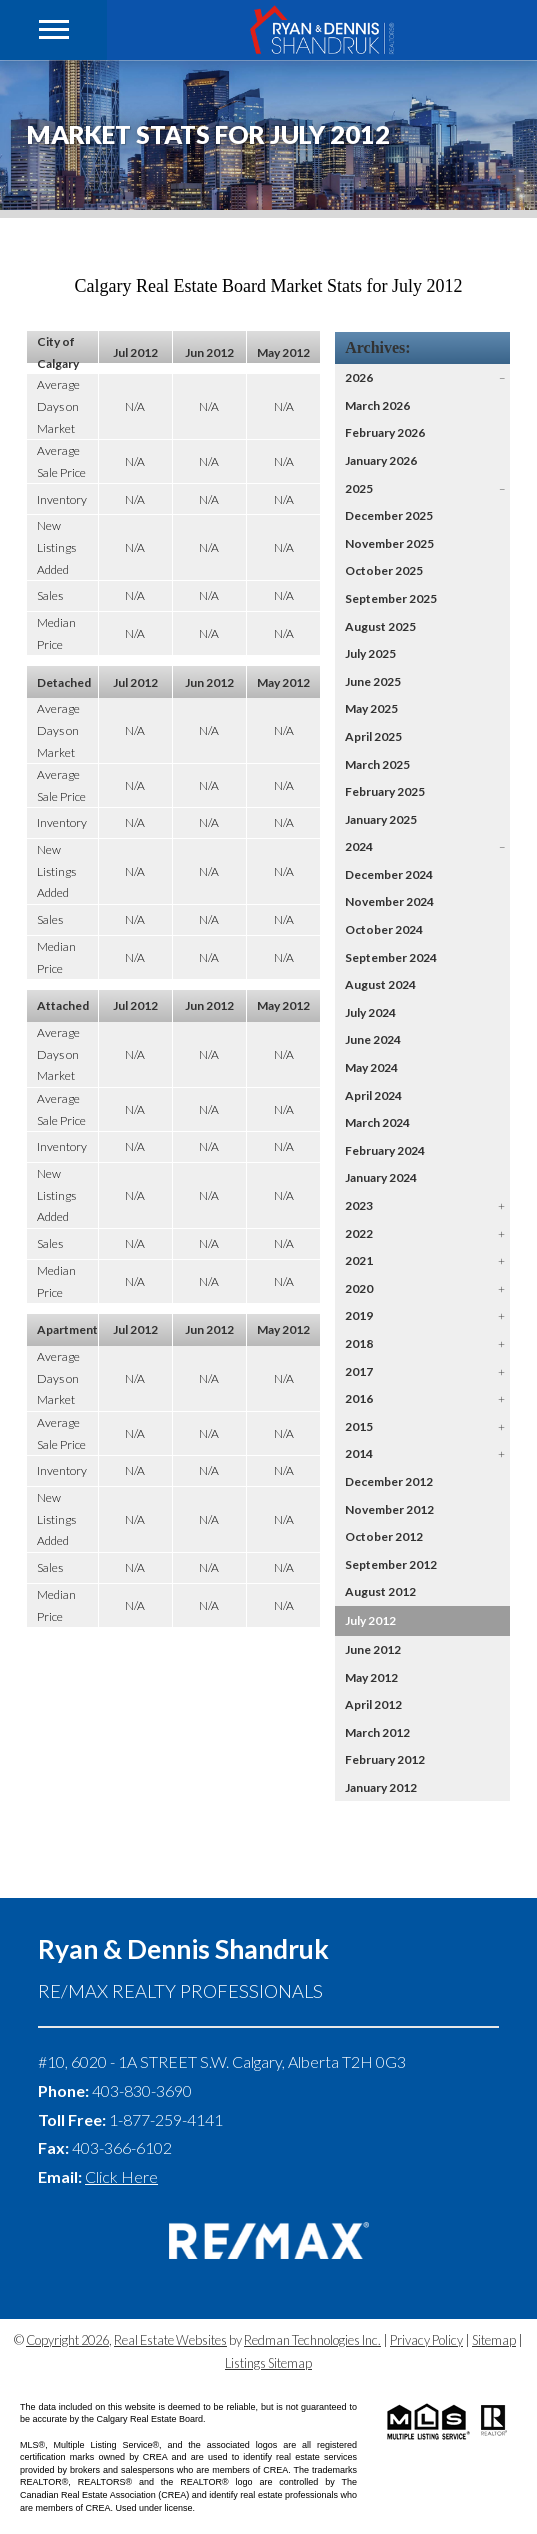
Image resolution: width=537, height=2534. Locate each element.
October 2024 (384, 929)
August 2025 (380, 626)
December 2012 (389, 1481)
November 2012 (389, 1509)
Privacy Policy (426, 2340)
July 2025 (370, 653)
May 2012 (371, 1677)
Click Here (121, 2176)
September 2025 (391, 598)
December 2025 (389, 515)
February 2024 (385, 1150)
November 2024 (389, 901)
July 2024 (370, 1012)
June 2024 (373, 1039)
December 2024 (389, 874)
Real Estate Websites (170, 2340)
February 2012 (385, 1759)
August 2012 (380, 1591)
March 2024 (377, 1122)
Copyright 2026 (67, 2340)
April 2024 (373, 1095)
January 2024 (381, 1177)
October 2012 (384, 1536)
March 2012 (377, 1732)
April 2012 (373, 1704)
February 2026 (385, 432)
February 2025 (385, 791)
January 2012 (381, 1787)
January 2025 (381, 819)
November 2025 (389, 543)
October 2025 (384, 570)
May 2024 (371, 1067)
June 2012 (373, 1649)
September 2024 (391, 957)
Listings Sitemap (268, 2363)
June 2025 (373, 681)
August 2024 (380, 984)
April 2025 (373, 736)
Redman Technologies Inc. (312, 2340)
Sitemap (494, 2340)
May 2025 (371, 708)
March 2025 (377, 764)
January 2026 (381, 460)
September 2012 (391, 1564)
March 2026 (377, 405)
